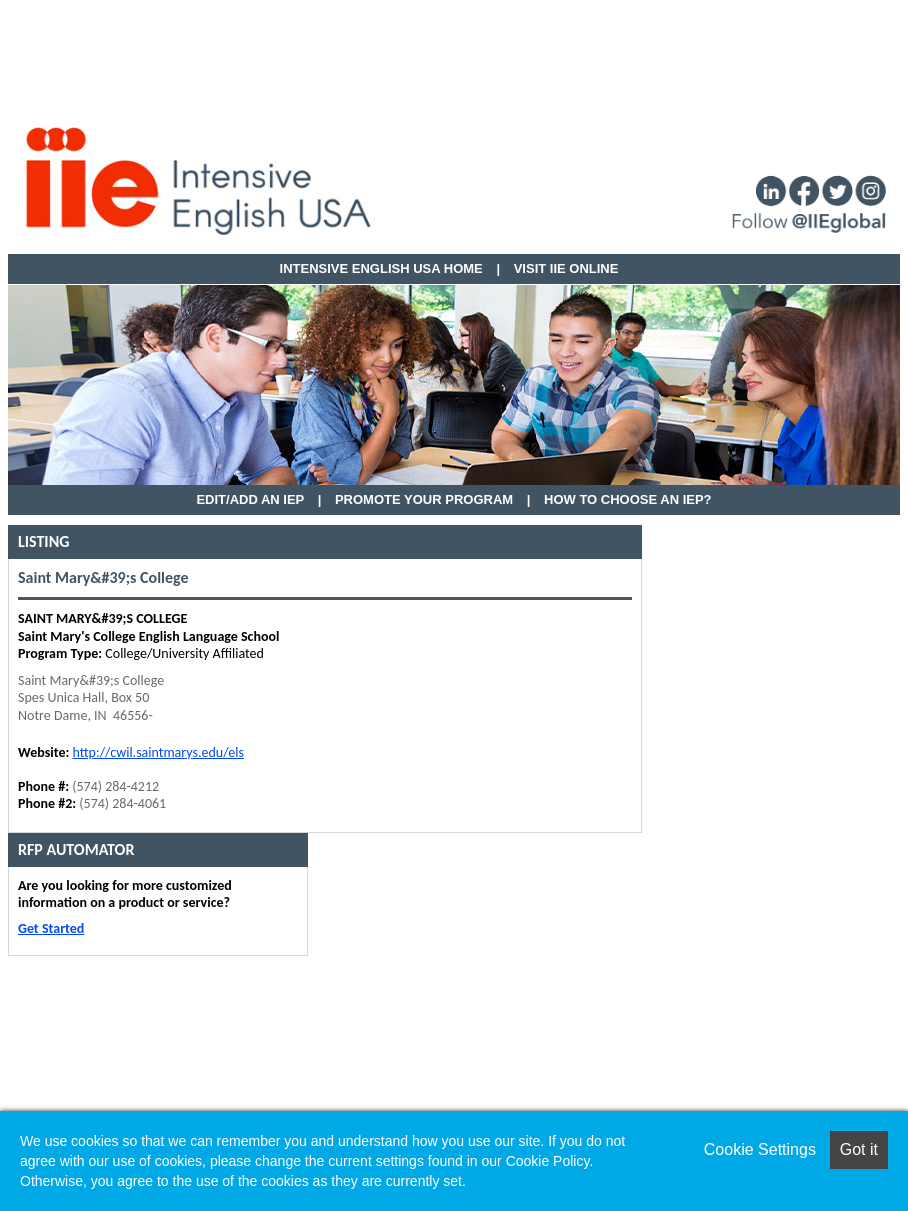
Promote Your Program (424, 499)
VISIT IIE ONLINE (566, 268)
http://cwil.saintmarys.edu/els (158, 752)
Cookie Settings (760, 1149)
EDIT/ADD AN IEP (250, 499)
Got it (859, 1149)
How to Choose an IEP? (628, 499)
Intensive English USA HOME (381, 268)
